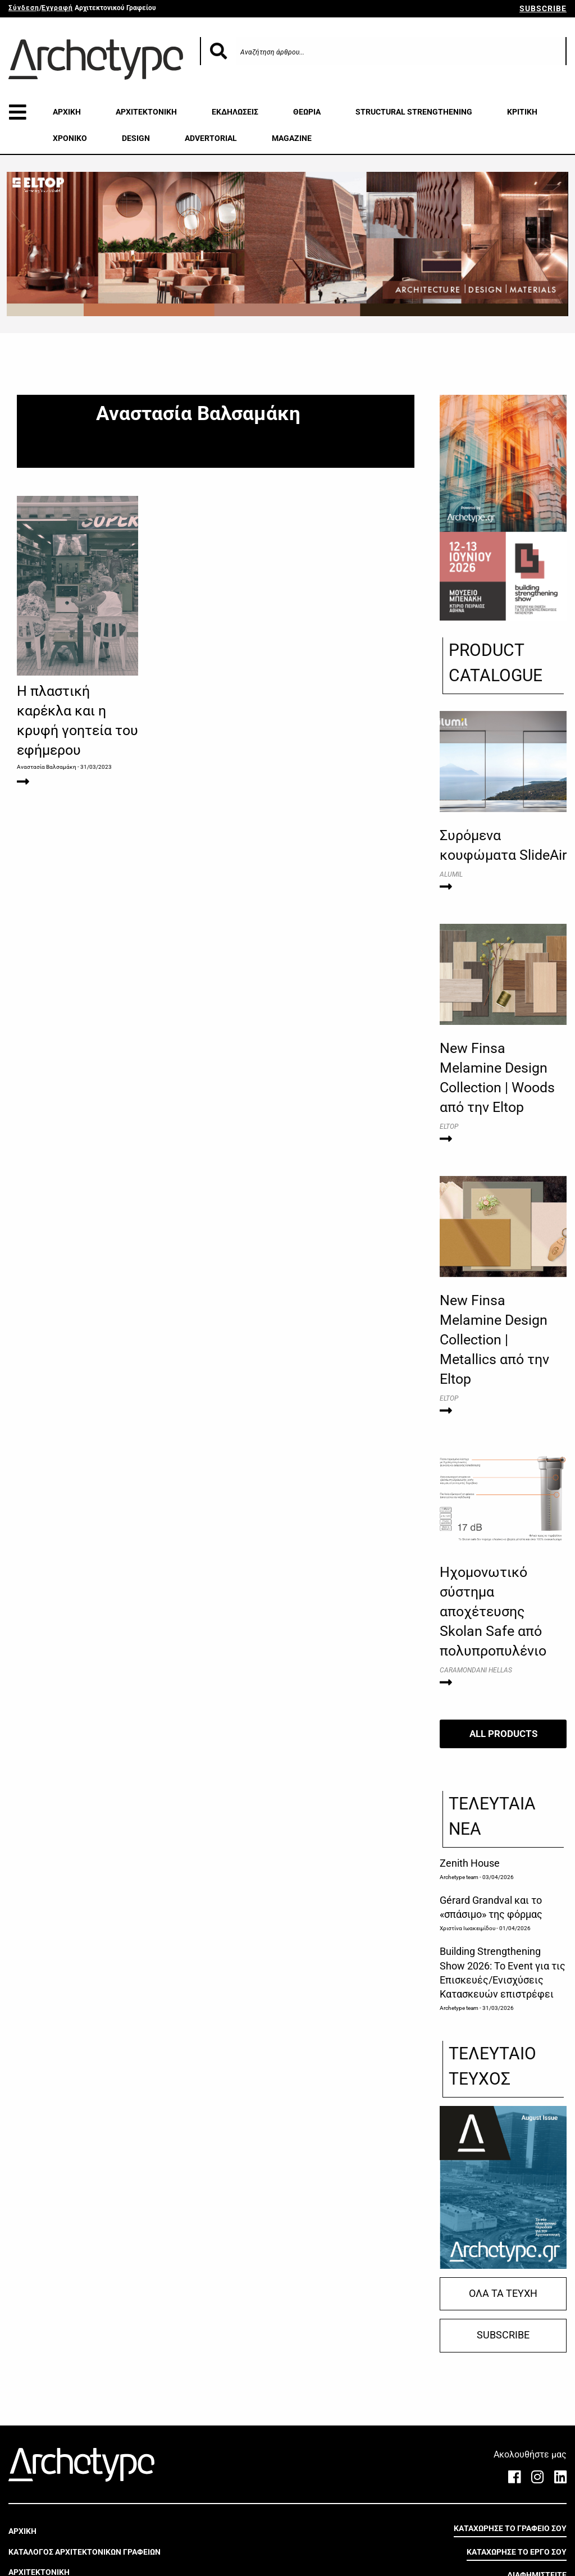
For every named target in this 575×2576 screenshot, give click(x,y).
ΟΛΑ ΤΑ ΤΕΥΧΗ (503, 2293)
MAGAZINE (292, 138)
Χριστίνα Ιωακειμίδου (467, 1928)
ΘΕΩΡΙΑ (307, 111)
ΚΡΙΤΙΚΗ (522, 111)
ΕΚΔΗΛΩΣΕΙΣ (235, 111)
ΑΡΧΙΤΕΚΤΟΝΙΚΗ (146, 111)
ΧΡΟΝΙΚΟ (70, 138)
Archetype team (459, 1877)
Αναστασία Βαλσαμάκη (46, 767)
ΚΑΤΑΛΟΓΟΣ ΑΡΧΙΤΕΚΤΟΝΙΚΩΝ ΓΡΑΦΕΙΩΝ (84, 2551)
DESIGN (136, 138)
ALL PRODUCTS (503, 1733)
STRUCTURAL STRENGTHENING (413, 111)
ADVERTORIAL (211, 138)
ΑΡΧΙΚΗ (67, 111)
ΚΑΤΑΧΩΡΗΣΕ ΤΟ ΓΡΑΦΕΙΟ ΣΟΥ (510, 2528)
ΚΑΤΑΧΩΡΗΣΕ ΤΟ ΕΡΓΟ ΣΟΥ (517, 2551)
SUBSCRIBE (543, 8)
